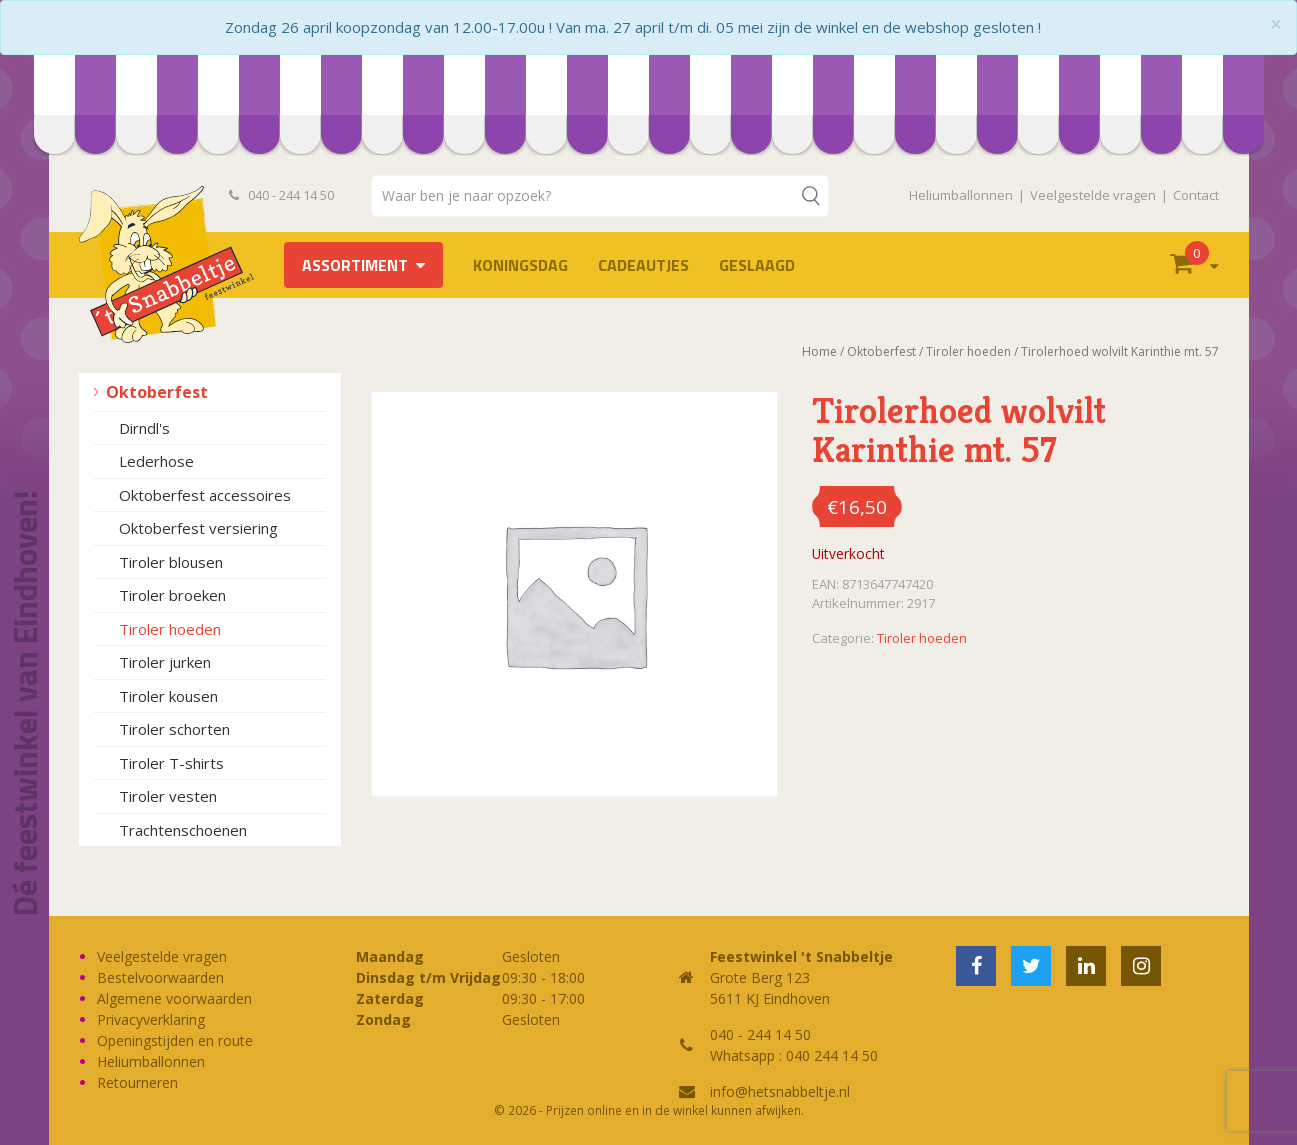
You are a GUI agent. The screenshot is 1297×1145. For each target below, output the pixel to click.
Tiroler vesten (168, 796)
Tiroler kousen (168, 696)
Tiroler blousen (171, 562)
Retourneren (137, 1082)
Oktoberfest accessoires (205, 495)
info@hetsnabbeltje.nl (780, 1091)
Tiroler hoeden (170, 629)
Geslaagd (757, 265)
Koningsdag (520, 265)
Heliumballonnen (961, 195)
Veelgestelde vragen (1093, 195)
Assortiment (355, 265)
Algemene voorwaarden (174, 998)
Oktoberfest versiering (198, 528)
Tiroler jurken (165, 662)
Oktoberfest (157, 392)
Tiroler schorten (174, 729)
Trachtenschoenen (183, 830)
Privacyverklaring (151, 1019)
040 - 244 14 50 (282, 195)
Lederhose (156, 461)
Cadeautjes (643, 265)
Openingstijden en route (175, 1040)
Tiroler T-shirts (171, 763)
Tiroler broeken (172, 595)
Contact (1196, 195)
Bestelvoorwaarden (160, 977)
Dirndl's (144, 428)
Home (819, 351)
